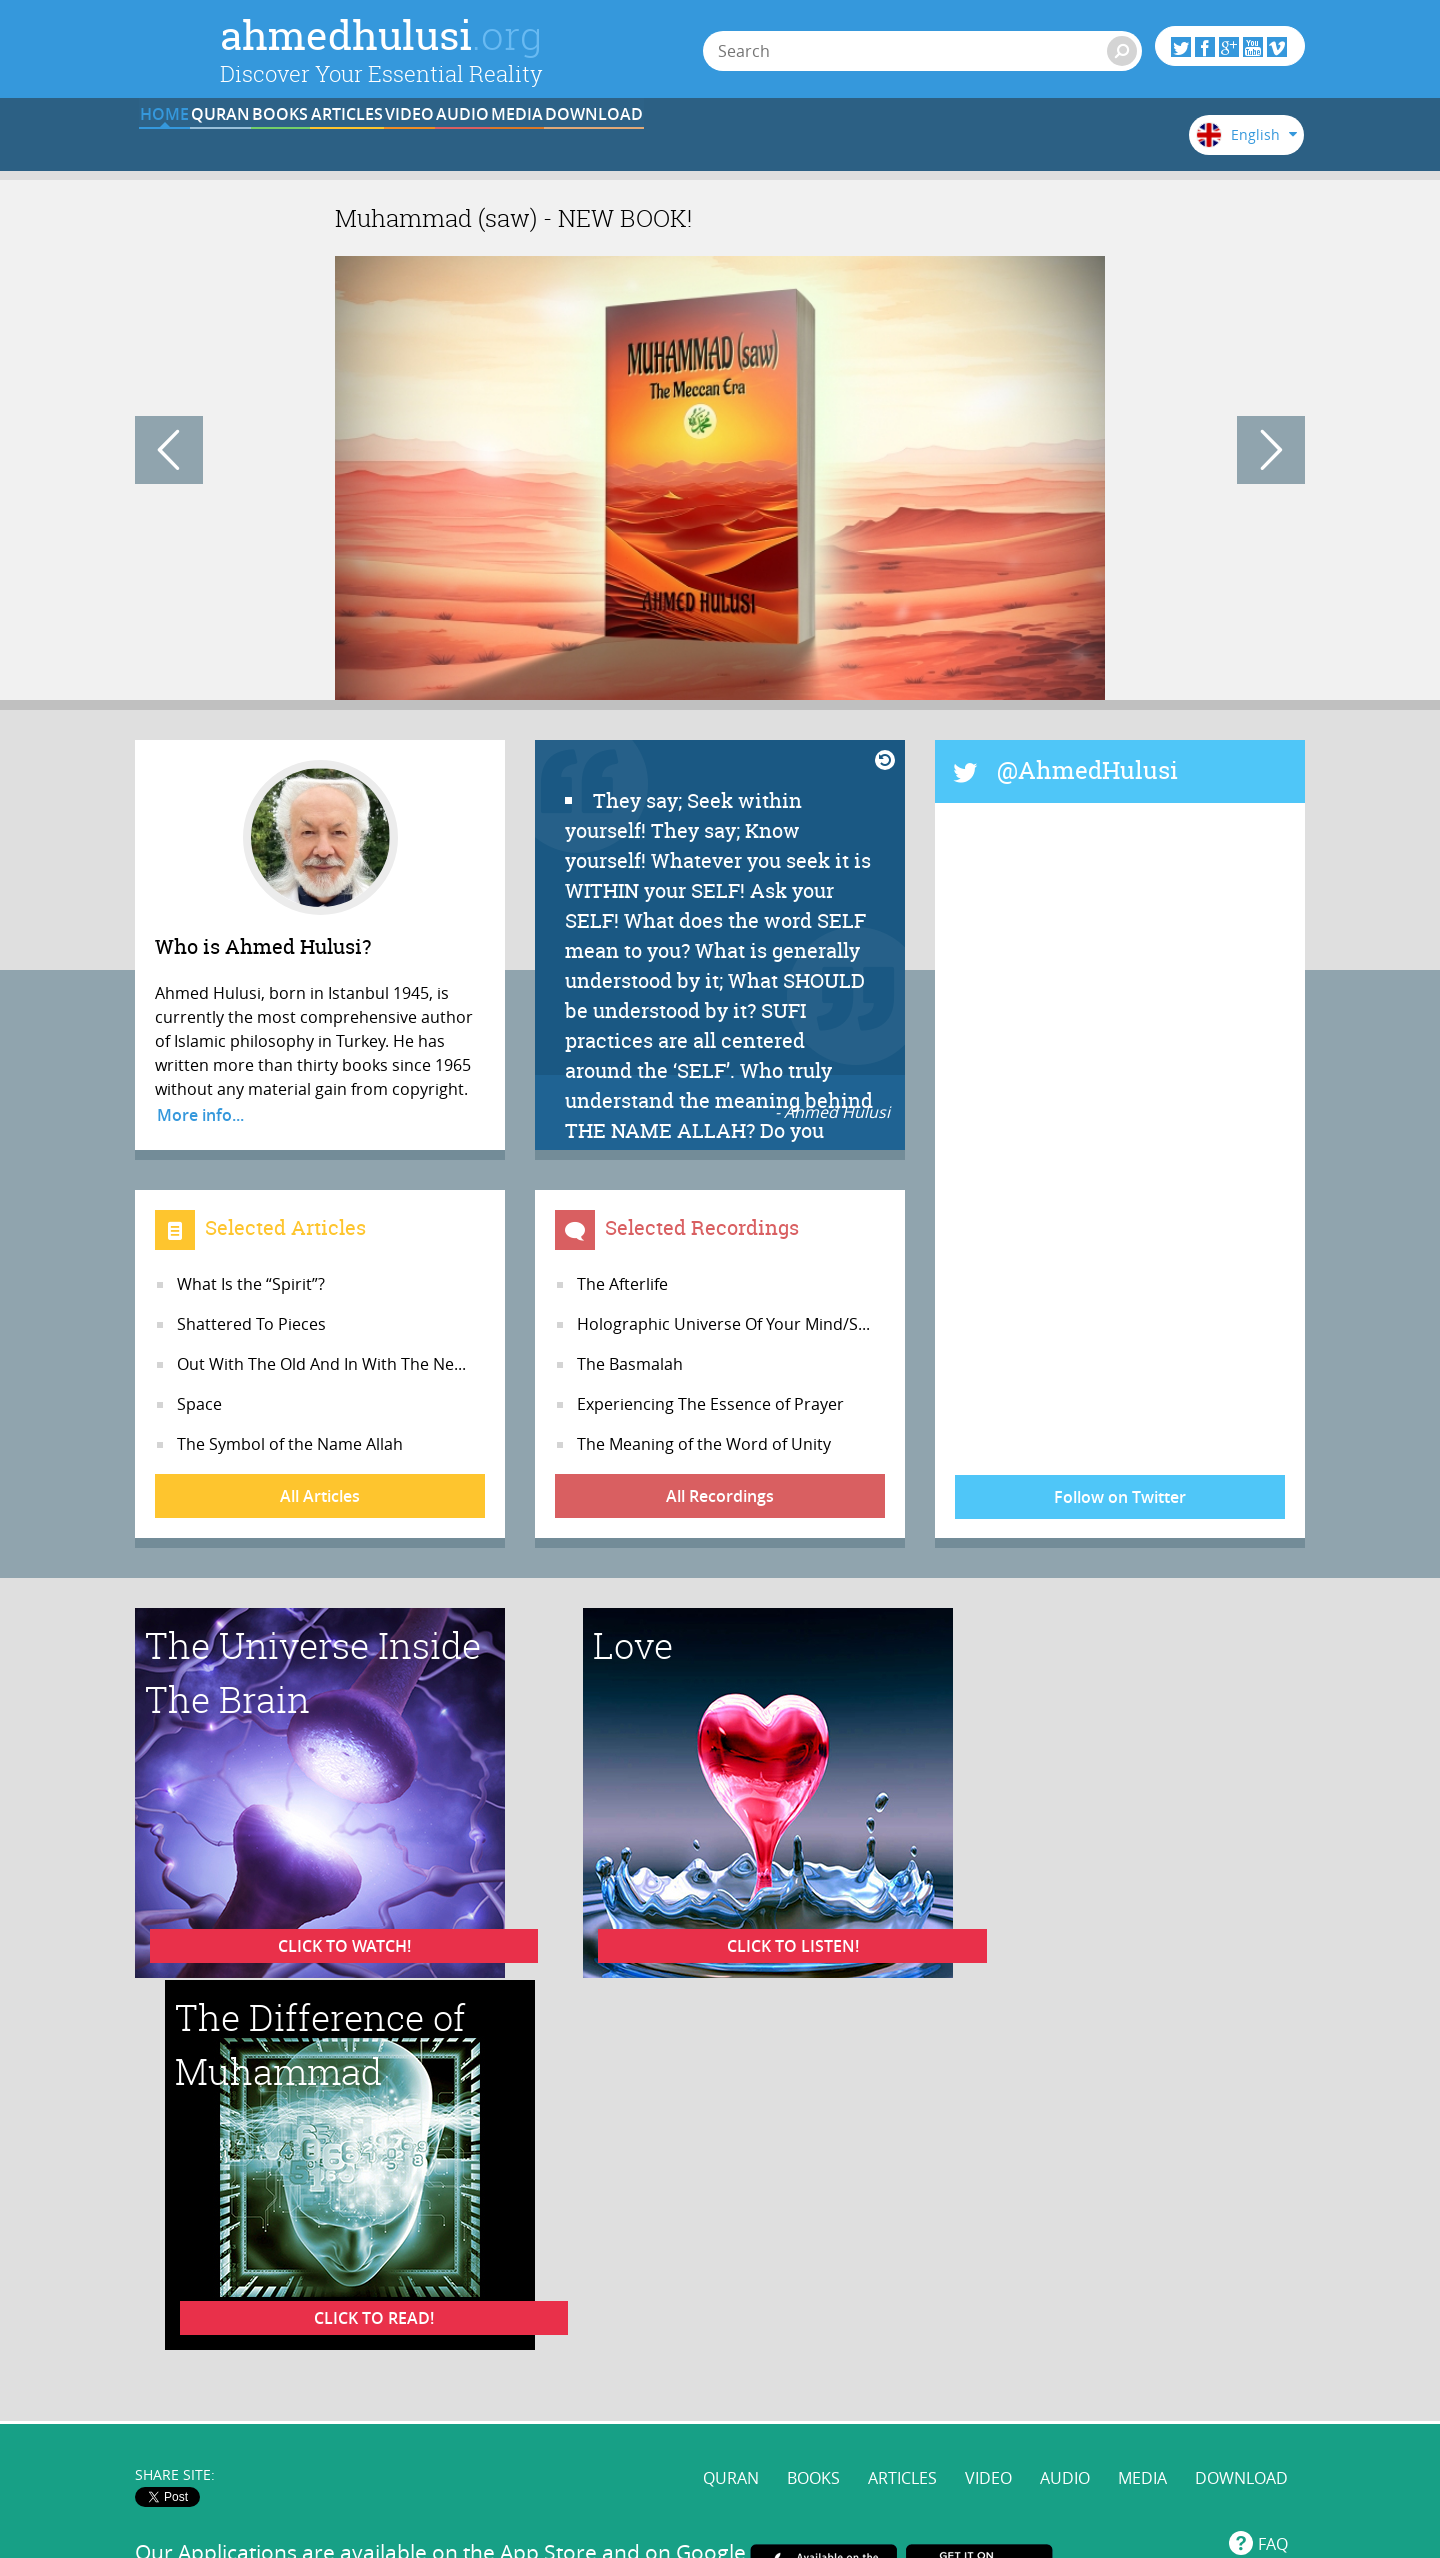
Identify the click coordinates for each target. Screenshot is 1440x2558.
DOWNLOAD (1063, 143)
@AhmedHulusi (1087, 770)
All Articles (320, 1496)
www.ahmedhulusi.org (480, 2285)
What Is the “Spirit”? (251, 1284)
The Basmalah (630, 1364)
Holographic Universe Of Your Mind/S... (723, 1324)
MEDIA (939, 143)
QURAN (320, 143)
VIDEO (691, 143)
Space (199, 1404)
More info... (200, 1115)
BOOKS (444, 143)
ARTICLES (568, 143)
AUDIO (815, 143)
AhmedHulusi (1070, 2285)
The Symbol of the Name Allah (290, 1444)
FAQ (1273, 2131)
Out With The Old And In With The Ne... (321, 1364)
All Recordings (720, 1496)
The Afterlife (622, 1284)
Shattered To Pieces (251, 1324)
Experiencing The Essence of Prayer (710, 1404)
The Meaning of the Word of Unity (704, 1444)
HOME (196, 143)
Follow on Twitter (1120, 1497)
